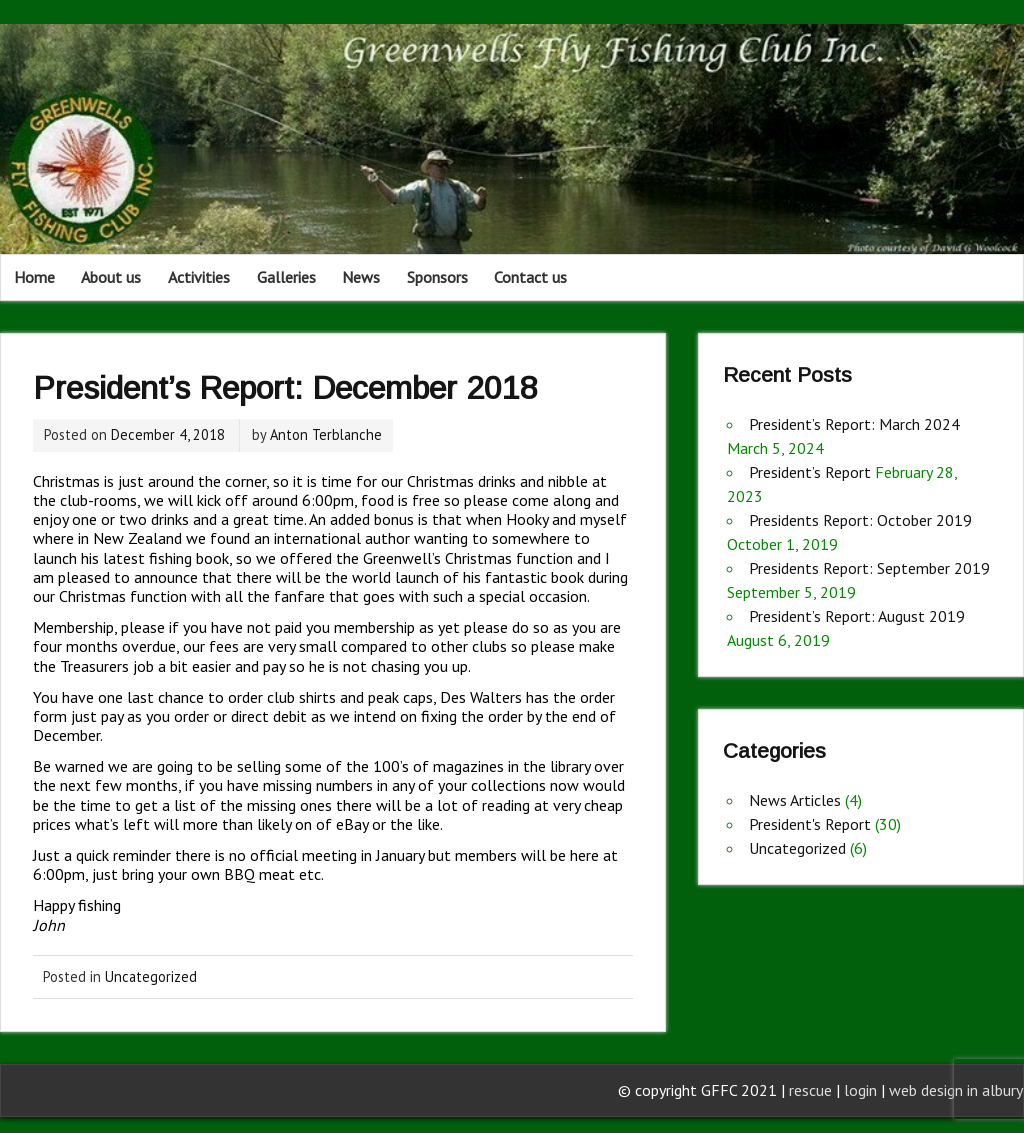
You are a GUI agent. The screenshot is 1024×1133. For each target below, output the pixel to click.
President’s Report (810, 472)
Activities (199, 277)
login (862, 1090)
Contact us (530, 277)
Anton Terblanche (326, 434)
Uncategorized (151, 976)
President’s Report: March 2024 (854, 424)
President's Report (810, 824)
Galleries (286, 277)
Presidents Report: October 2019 (860, 520)
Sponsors (437, 277)
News (361, 277)
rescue (810, 1090)
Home (34, 277)
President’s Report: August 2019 (857, 616)
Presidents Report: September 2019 (869, 568)
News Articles (795, 800)
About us (111, 277)
